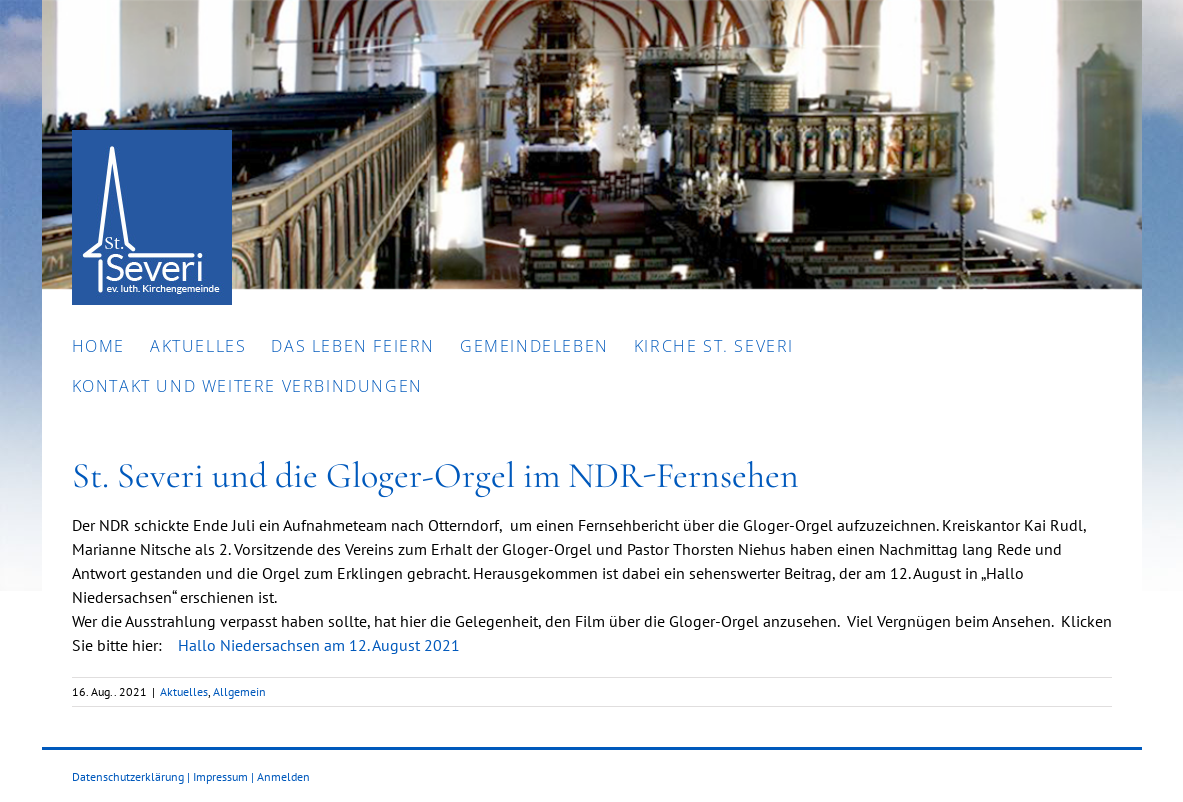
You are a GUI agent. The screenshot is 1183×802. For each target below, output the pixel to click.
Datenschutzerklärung (128, 776)
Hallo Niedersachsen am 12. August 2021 (319, 645)
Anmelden (283, 776)
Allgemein (239, 691)
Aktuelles (184, 691)
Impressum (220, 776)
